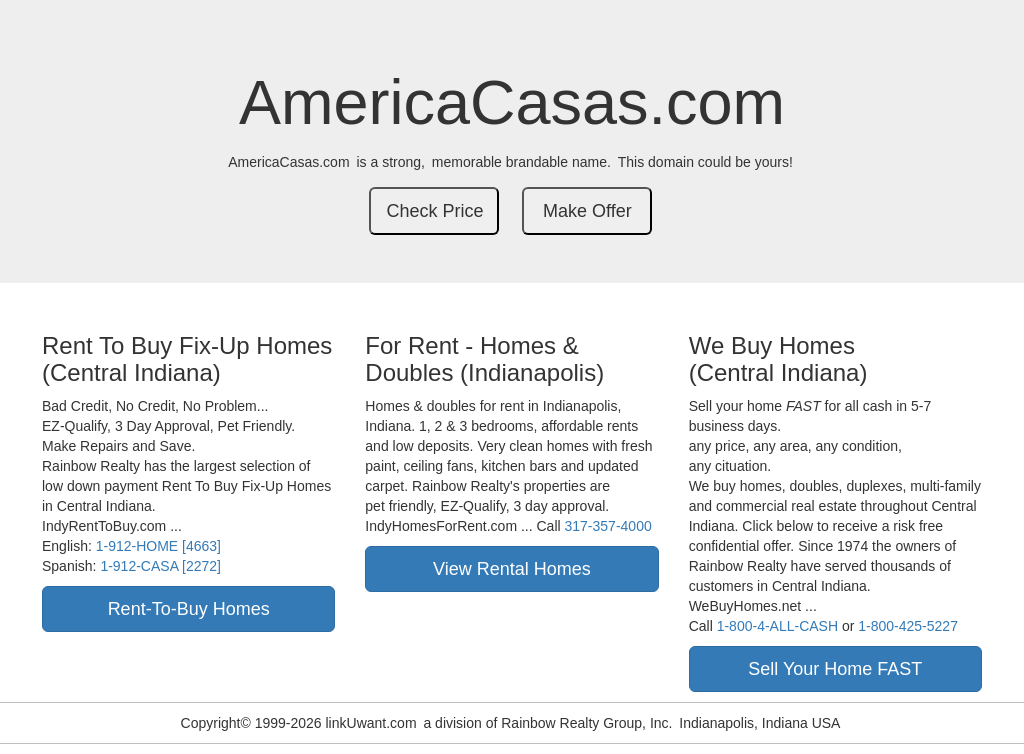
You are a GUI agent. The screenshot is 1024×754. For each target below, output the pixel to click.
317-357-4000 (608, 526)
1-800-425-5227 (908, 626)
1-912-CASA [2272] (160, 566)
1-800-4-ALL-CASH (777, 626)
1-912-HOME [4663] (158, 546)
